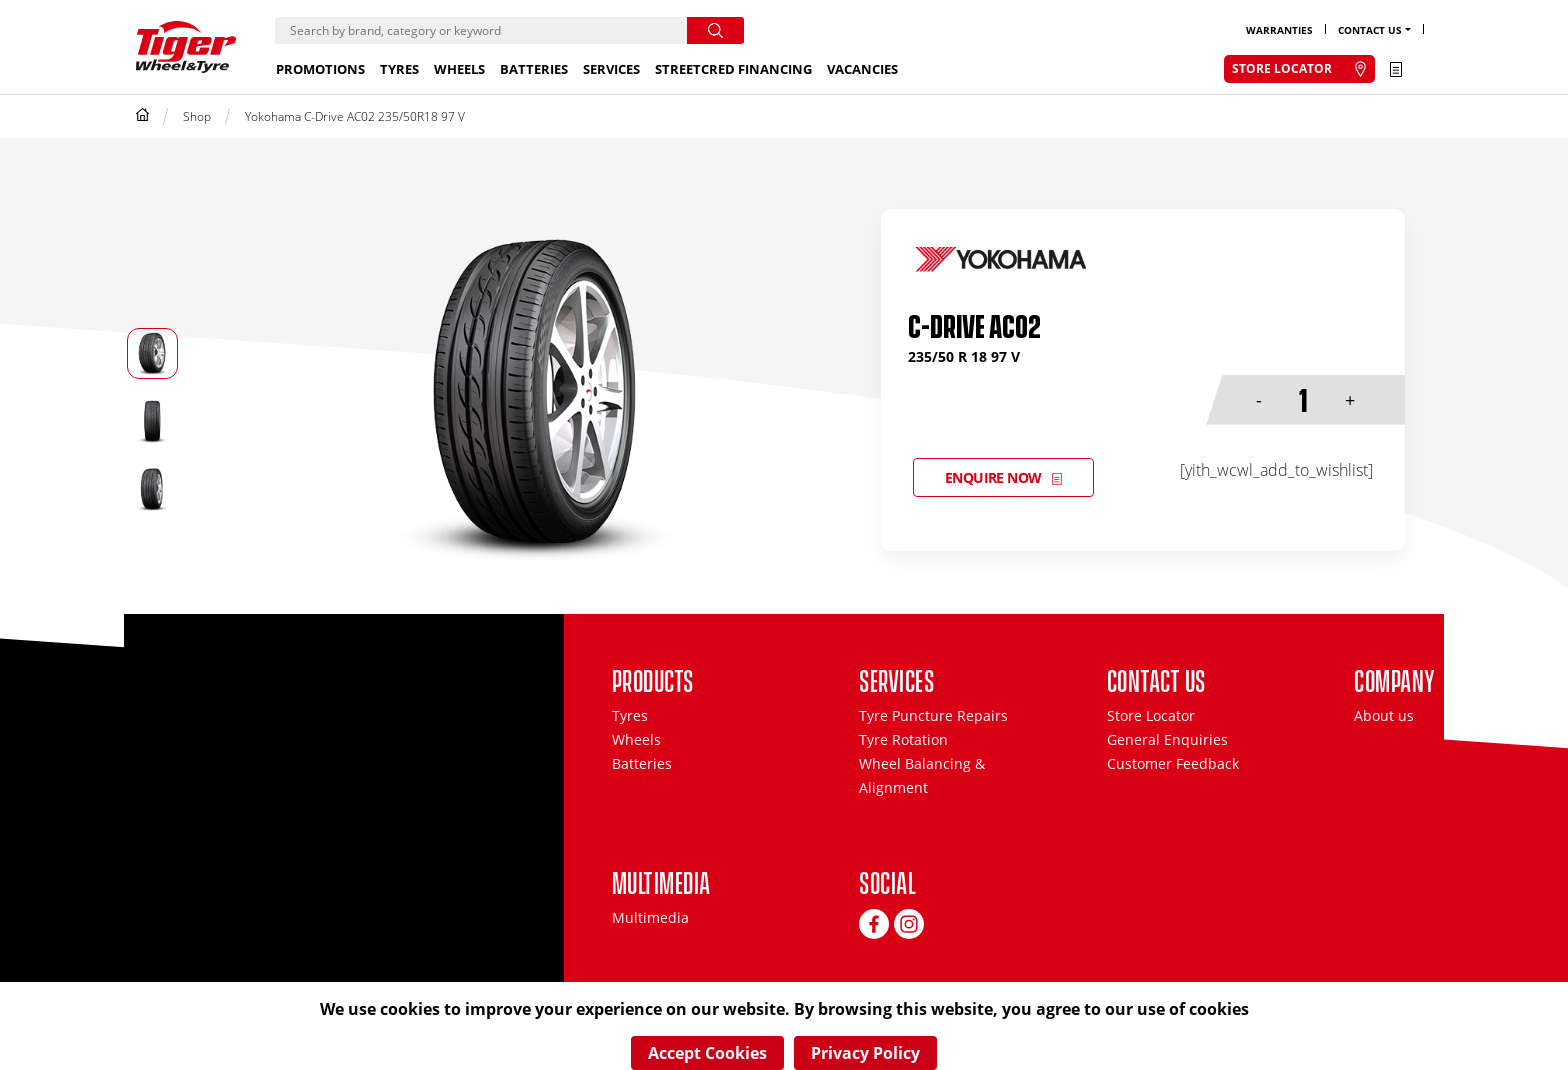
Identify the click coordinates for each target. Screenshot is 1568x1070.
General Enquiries (1167, 739)
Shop (197, 116)
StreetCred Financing (733, 69)
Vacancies (862, 69)
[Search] (481, 30)
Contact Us (1370, 30)
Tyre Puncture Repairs (933, 715)
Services (611, 69)
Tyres (399, 69)
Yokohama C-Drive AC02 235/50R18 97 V (355, 116)
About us (1384, 715)
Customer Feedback (1173, 763)
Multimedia (650, 917)
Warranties (1279, 30)
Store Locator (1151, 715)
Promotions (320, 69)
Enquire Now (993, 477)
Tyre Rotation (903, 739)
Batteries (534, 69)
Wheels (459, 69)
